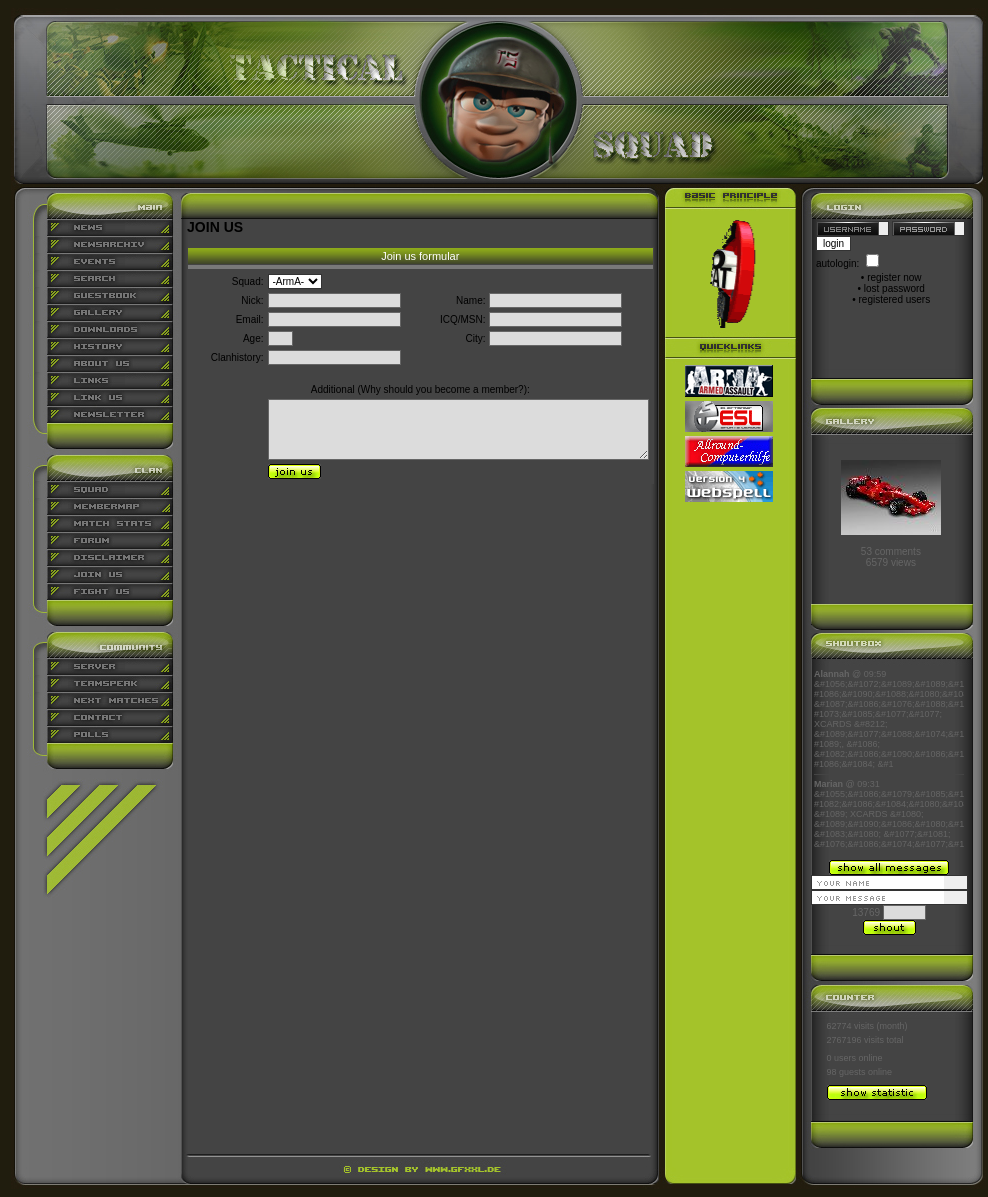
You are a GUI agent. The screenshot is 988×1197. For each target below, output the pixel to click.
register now (894, 277)
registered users (895, 299)
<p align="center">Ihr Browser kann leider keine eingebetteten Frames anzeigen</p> (889, 759)
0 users (842, 1058)
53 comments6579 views (891, 557)
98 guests (846, 1072)
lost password (894, 288)
